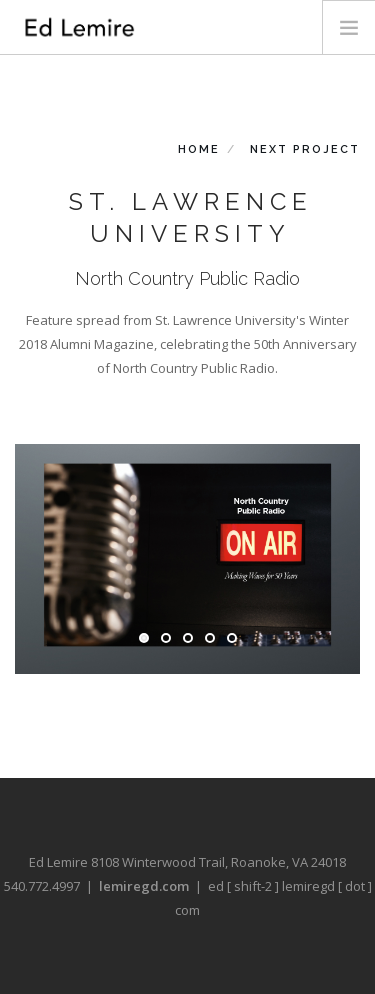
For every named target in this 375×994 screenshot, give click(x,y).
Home (199, 149)
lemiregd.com (144, 886)
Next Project (305, 149)
